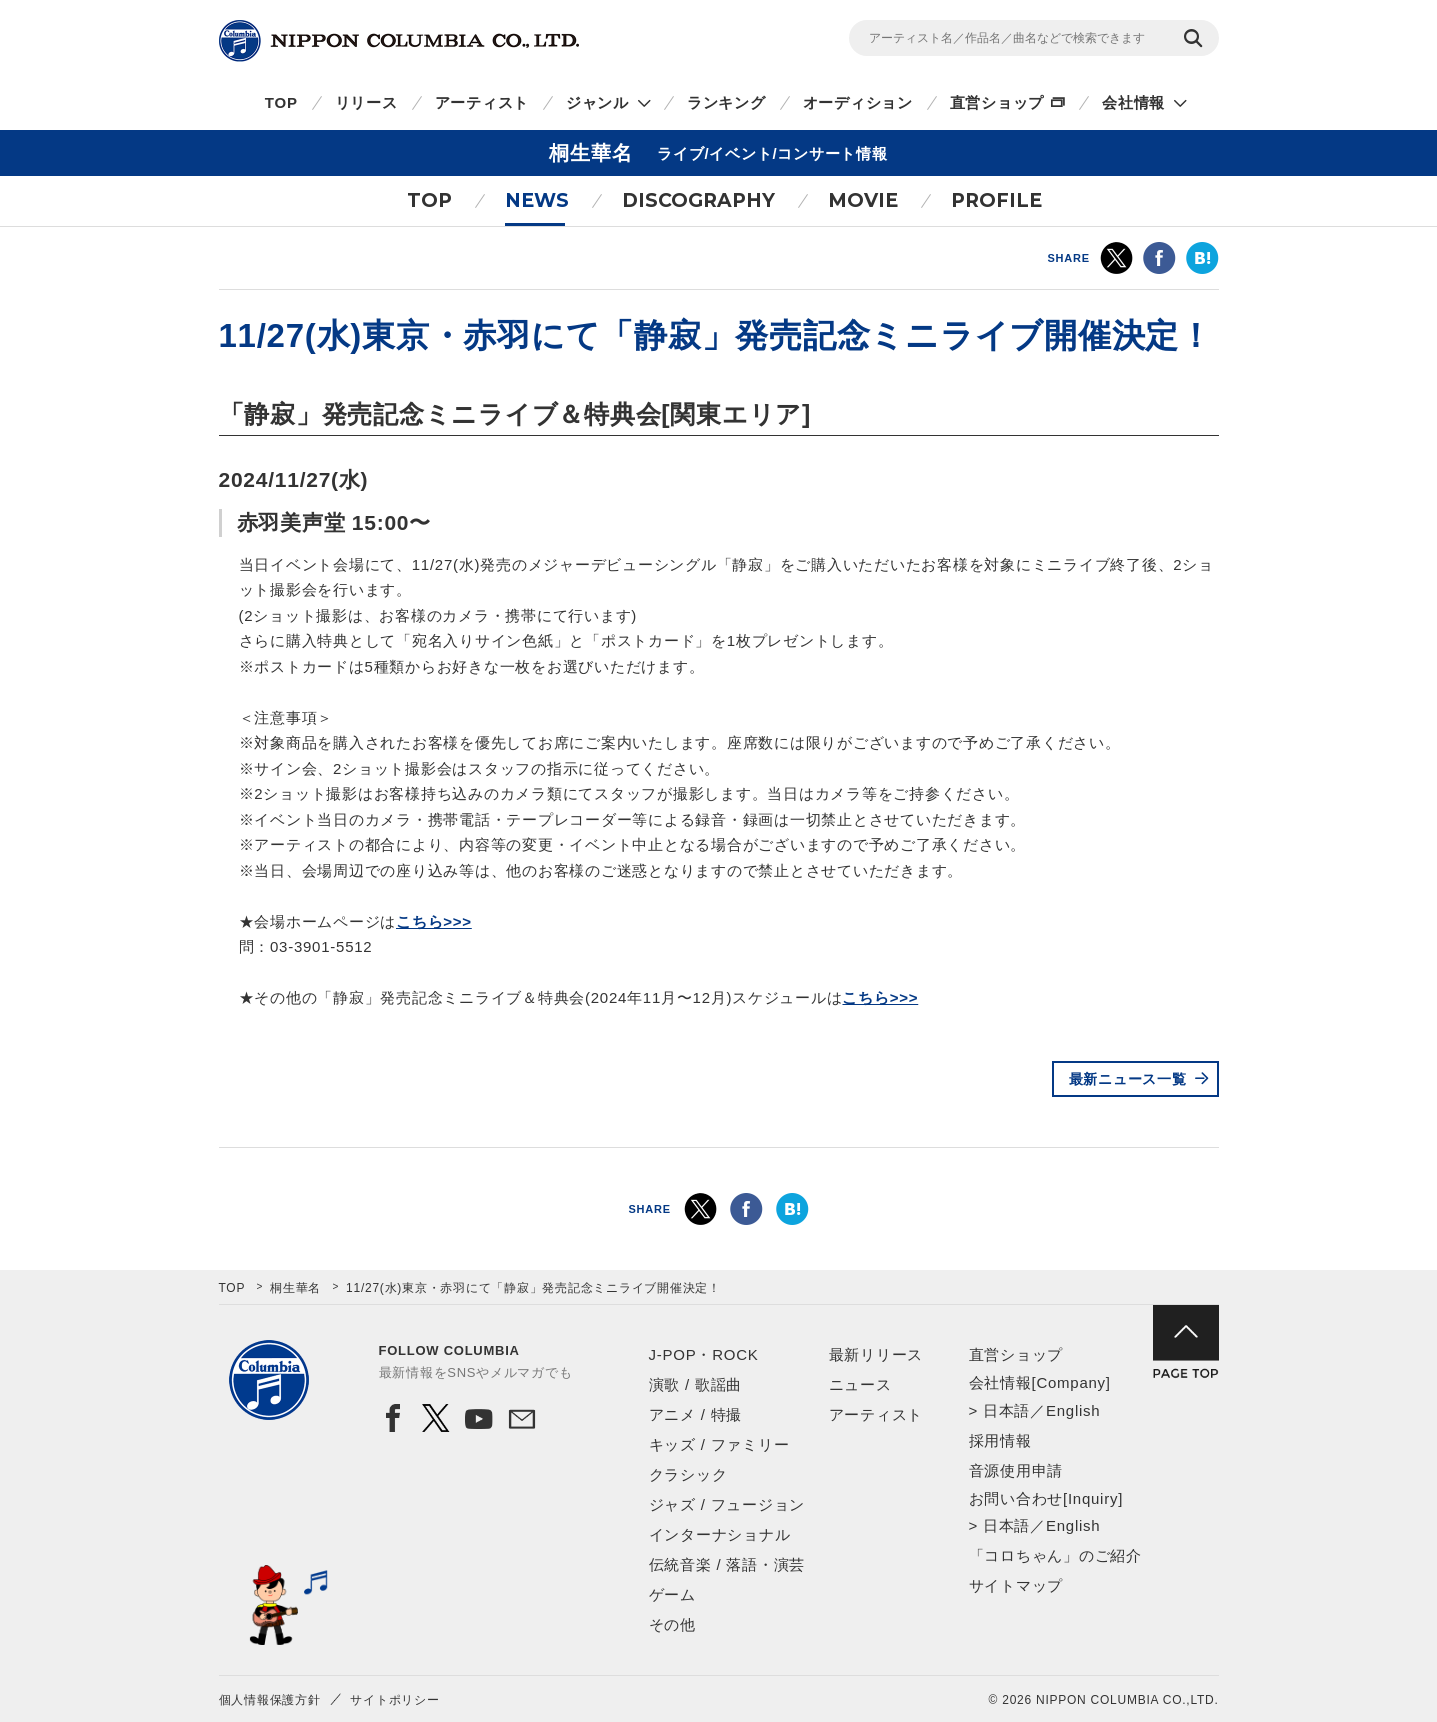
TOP (281, 102)
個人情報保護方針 (270, 1700)
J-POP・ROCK (704, 1354)
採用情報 (1000, 1440)
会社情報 (1133, 102)
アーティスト (482, 102)
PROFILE (996, 200)
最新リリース (876, 1354)
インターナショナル (720, 1534)
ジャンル (597, 102)
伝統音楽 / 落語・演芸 (727, 1564)
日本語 (1006, 1410)
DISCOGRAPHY (698, 200)
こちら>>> (434, 921)
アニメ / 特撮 (696, 1414)
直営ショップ (997, 102)
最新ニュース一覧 (1128, 1079)
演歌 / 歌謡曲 (696, 1384)
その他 (672, 1624)
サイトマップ (1016, 1585)
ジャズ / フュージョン (727, 1504)
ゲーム (672, 1594)
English (1073, 1410)
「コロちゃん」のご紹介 (1055, 1555)
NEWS (537, 200)
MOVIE (863, 200)
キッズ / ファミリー (719, 1444)
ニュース (860, 1384)
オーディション (858, 102)
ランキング (726, 102)
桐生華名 (295, 1288)
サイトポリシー (394, 1700)
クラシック (688, 1474)
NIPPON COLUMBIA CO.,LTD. (399, 41)
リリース (366, 102)
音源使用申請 (1016, 1470)
